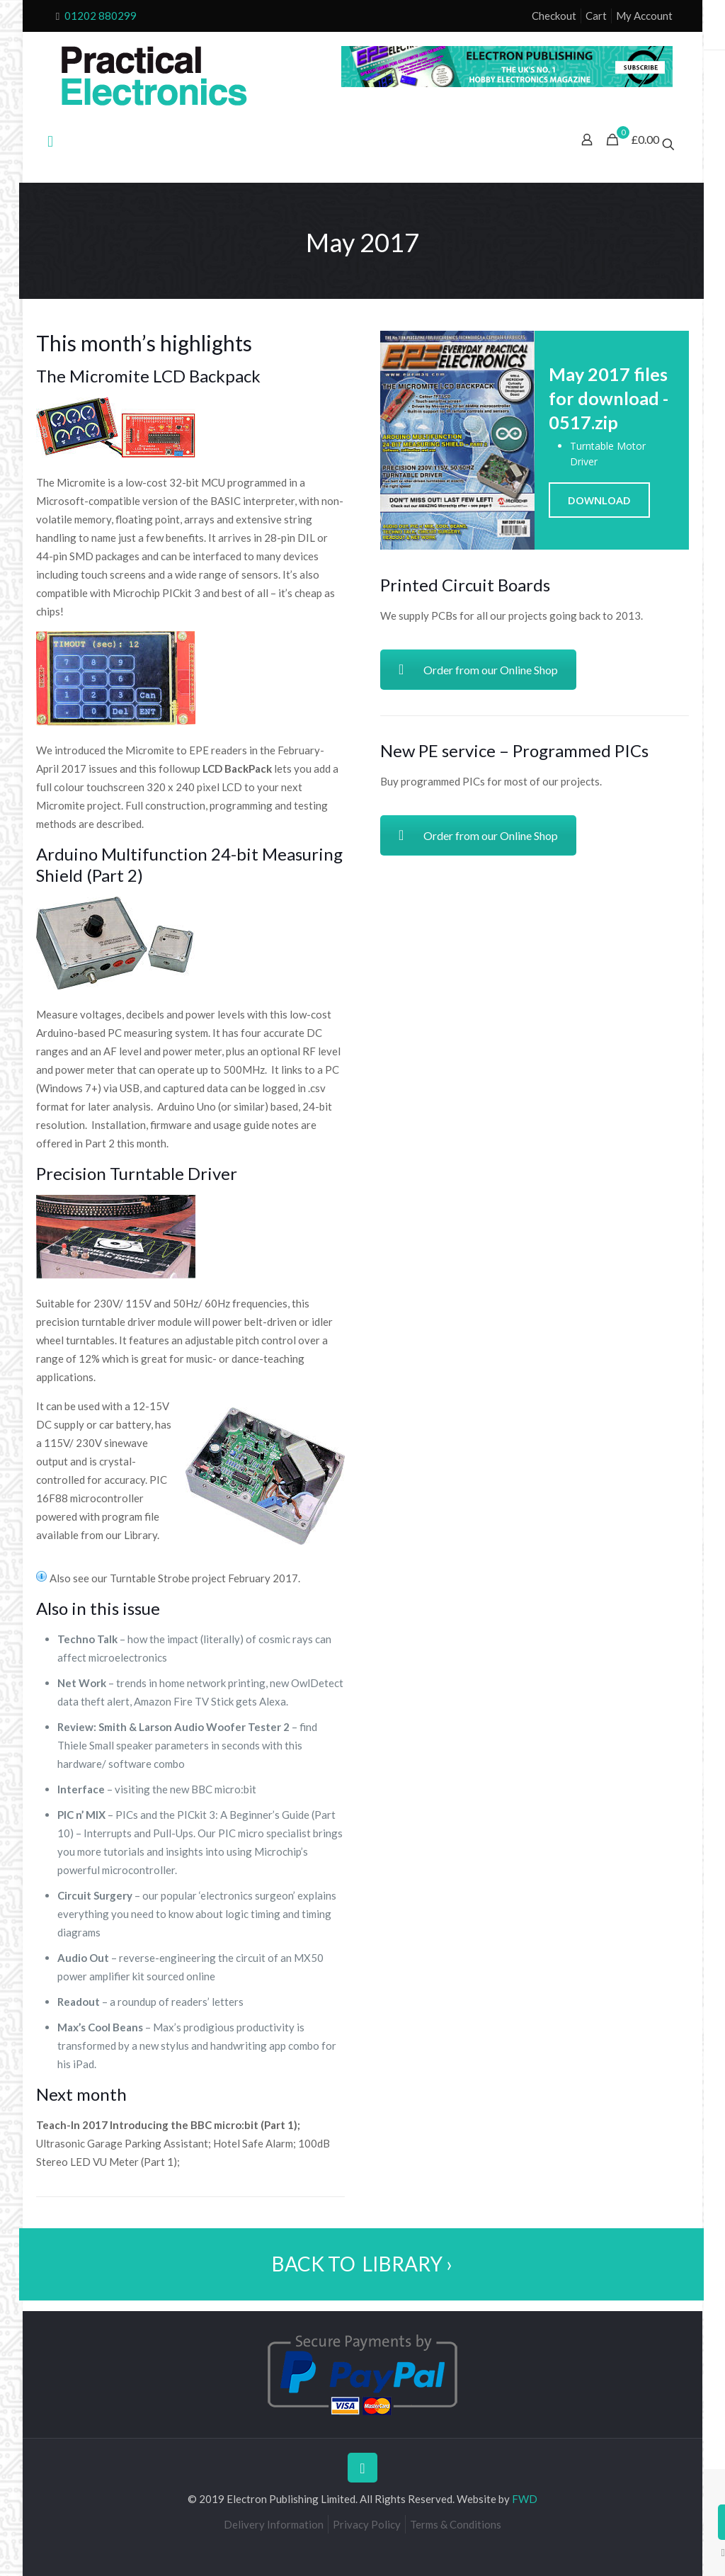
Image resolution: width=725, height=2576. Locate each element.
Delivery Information (274, 2524)
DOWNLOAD (599, 500)
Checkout (554, 15)
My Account (644, 15)
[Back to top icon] (362, 2468)
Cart (596, 15)
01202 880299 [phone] (100, 15)
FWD (524, 2498)
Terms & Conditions (455, 2524)
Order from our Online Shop (478, 669)
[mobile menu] (50, 141)
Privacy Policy (367, 2524)
